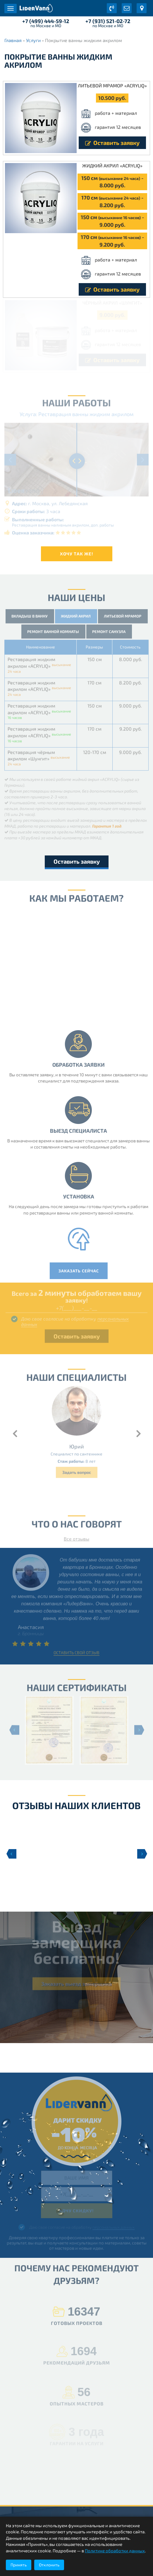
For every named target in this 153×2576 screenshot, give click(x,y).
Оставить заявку (112, 142)
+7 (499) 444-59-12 (45, 21)
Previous (11, 1854)
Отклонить (49, 2564)
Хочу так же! (76, 553)
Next (142, 1854)
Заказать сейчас (82, 1270)
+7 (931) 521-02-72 (107, 21)
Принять (19, 2564)
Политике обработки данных (115, 2550)
